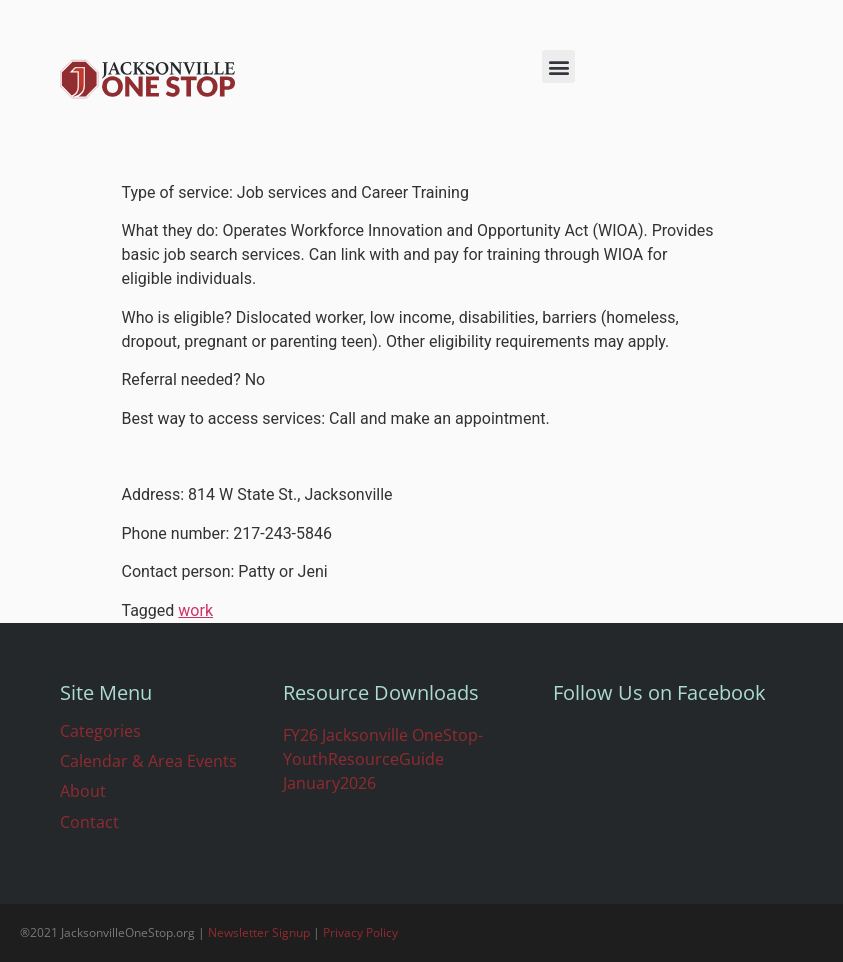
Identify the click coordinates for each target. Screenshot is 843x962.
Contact (89, 822)
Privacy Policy (360, 932)
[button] (558, 66)
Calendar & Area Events (148, 761)
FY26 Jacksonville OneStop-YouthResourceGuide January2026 (383, 759)
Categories (100, 731)
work (195, 610)
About (83, 791)
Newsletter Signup (259, 932)
